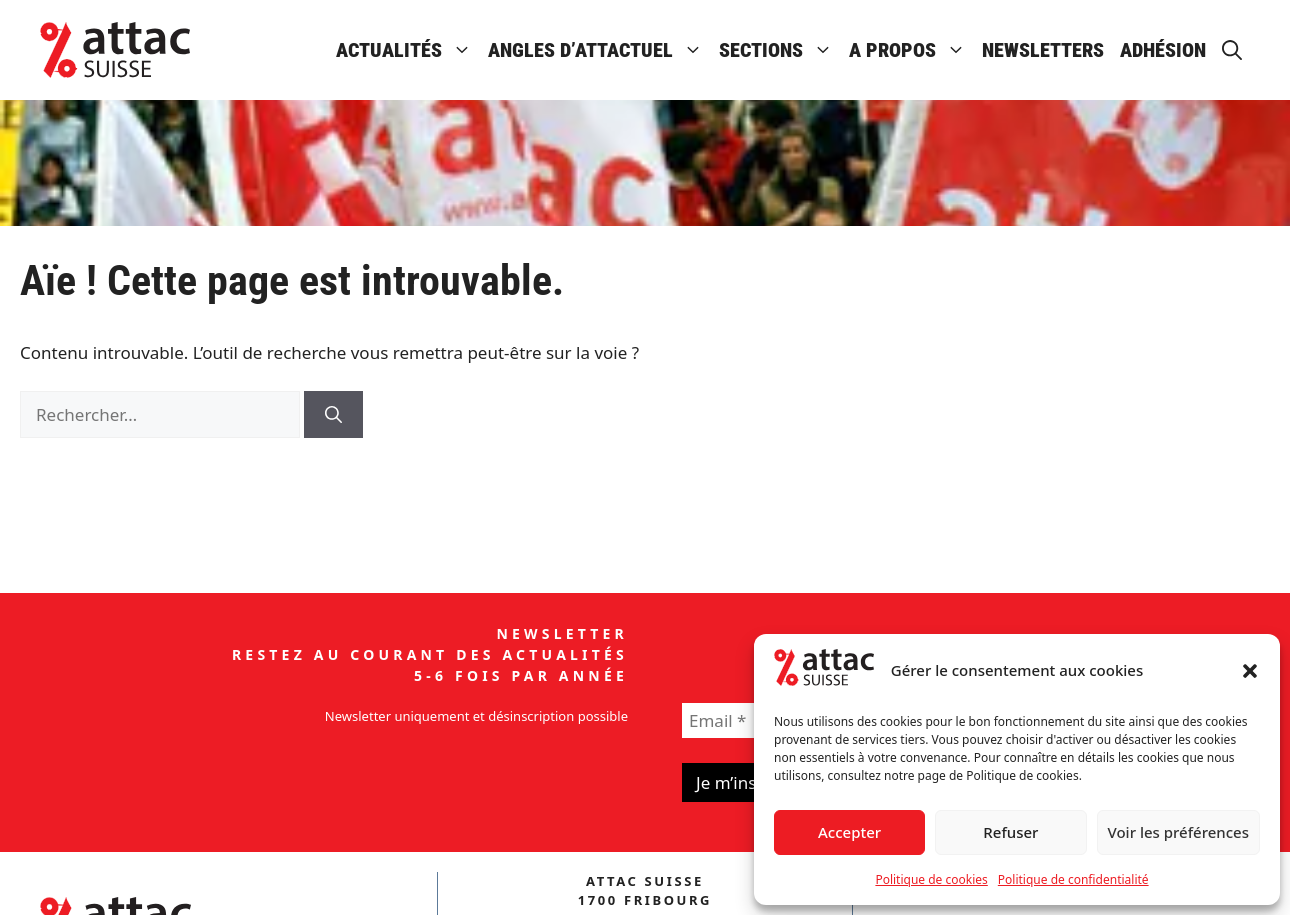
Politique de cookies (931, 879)
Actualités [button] (408, 50)
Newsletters (1043, 50)
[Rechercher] (333, 415)
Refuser (1010, 832)
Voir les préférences (1178, 832)
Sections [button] (780, 50)
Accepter (849, 832)
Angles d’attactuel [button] (599, 50)
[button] (1250, 671)
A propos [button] (911, 50)
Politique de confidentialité (1073, 879)
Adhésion (1163, 50)
